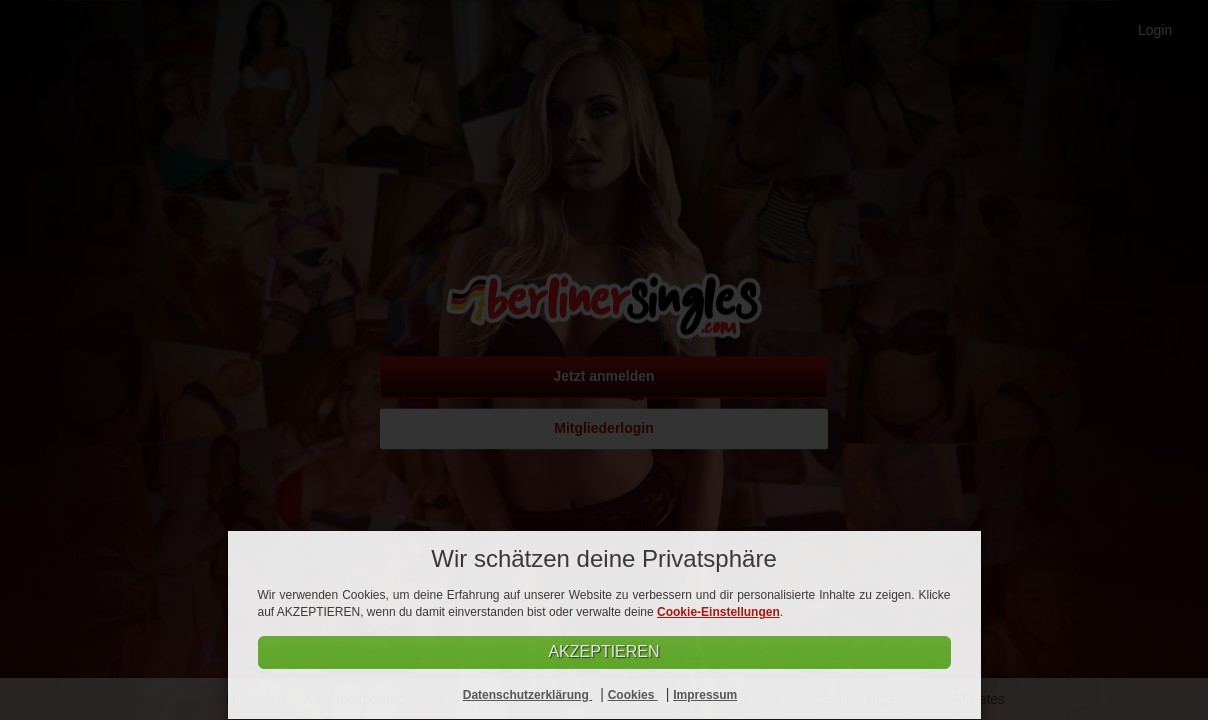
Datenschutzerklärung (527, 695)
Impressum (705, 695)
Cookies (633, 695)
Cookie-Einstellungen (718, 612)
